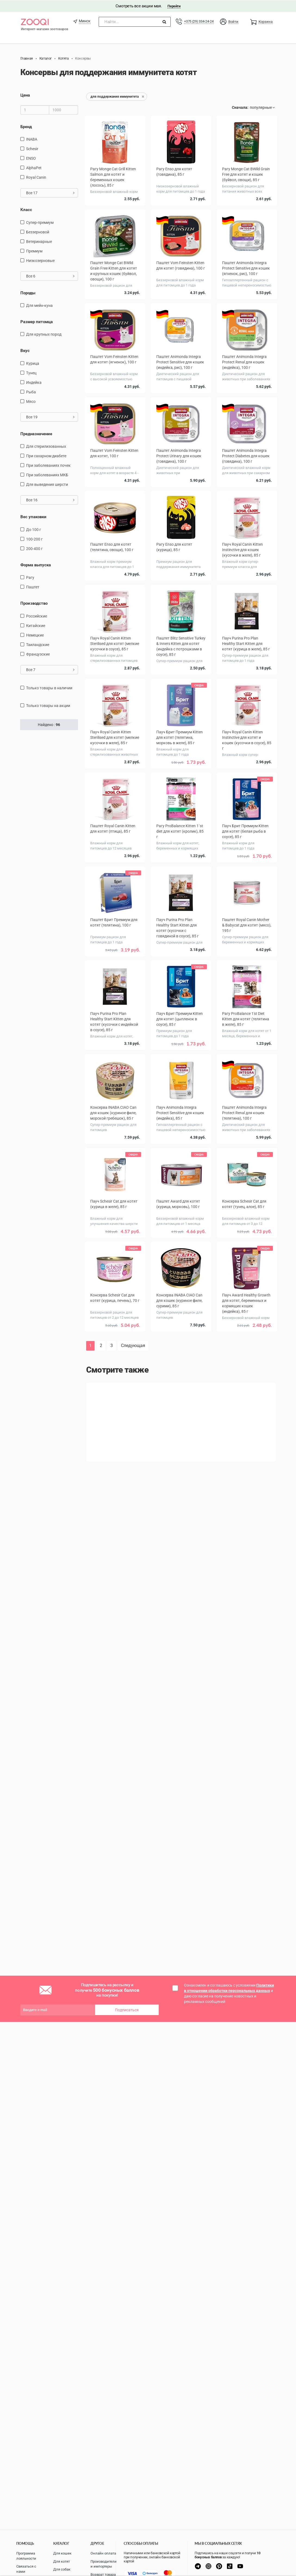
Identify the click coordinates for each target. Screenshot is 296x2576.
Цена (25, 95)
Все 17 (50, 192)
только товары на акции (48, 705)
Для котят (61, 2561)
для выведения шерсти (47, 484)
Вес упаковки (33, 516)
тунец (31, 372)
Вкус (25, 350)
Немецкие (35, 635)
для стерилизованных (46, 446)
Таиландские (37, 644)
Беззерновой (37, 232)
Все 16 (50, 500)
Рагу (30, 577)
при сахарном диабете (46, 456)
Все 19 (50, 416)
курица (32, 363)
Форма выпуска (35, 564)
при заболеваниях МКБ (47, 475)
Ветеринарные (39, 241)
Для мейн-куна (39, 305)
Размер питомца (36, 321)
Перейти (173, 6)
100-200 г (34, 539)
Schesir (32, 148)
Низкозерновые (40, 260)
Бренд (26, 126)
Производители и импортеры (104, 2564)
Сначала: (240, 107)
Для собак (61, 2569)
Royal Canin (36, 177)
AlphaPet (34, 167)
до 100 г (33, 529)
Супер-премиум (40, 222)
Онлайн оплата (103, 2553)
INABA (31, 139)
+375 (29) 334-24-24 (198, 21)
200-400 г (34, 548)
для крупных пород (43, 334)
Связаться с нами (26, 2569)
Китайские (35, 625)
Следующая (133, 1345)
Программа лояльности (26, 2555)
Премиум (34, 251)
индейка (34, 382)
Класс (26, 209)
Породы (27, 292)
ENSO (31, 158)
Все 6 (50, 276)
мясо (31, 401)
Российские (36, 616)
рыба (31, 392)
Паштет (32, 587)
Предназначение (36, 433)
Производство (34, 603)
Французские (38, 654)
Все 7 (50, 669)
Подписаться (127, 2009)
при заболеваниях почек (48, 465)
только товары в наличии (49, 687)
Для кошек (62, 2553)
